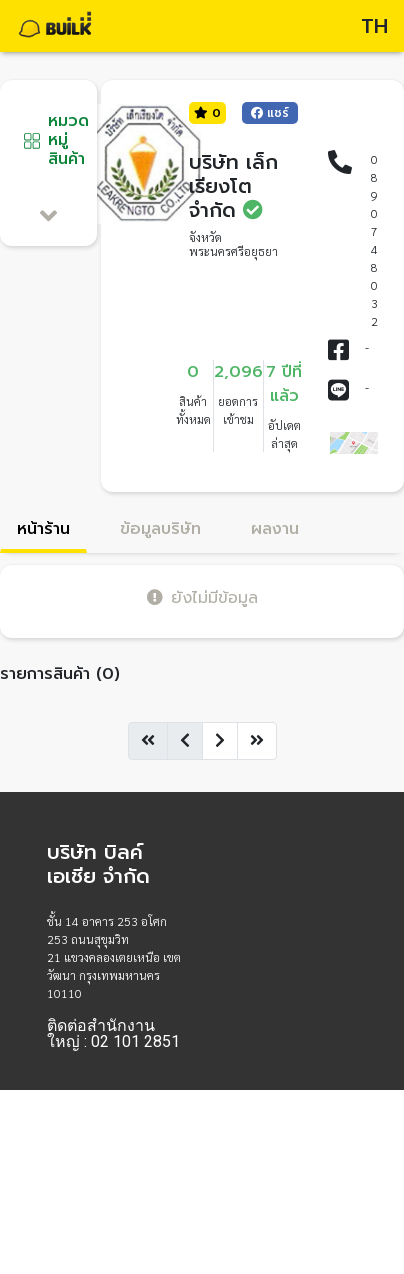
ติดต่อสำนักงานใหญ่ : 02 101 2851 (113, 1034)
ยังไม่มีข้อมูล (202, 597)
